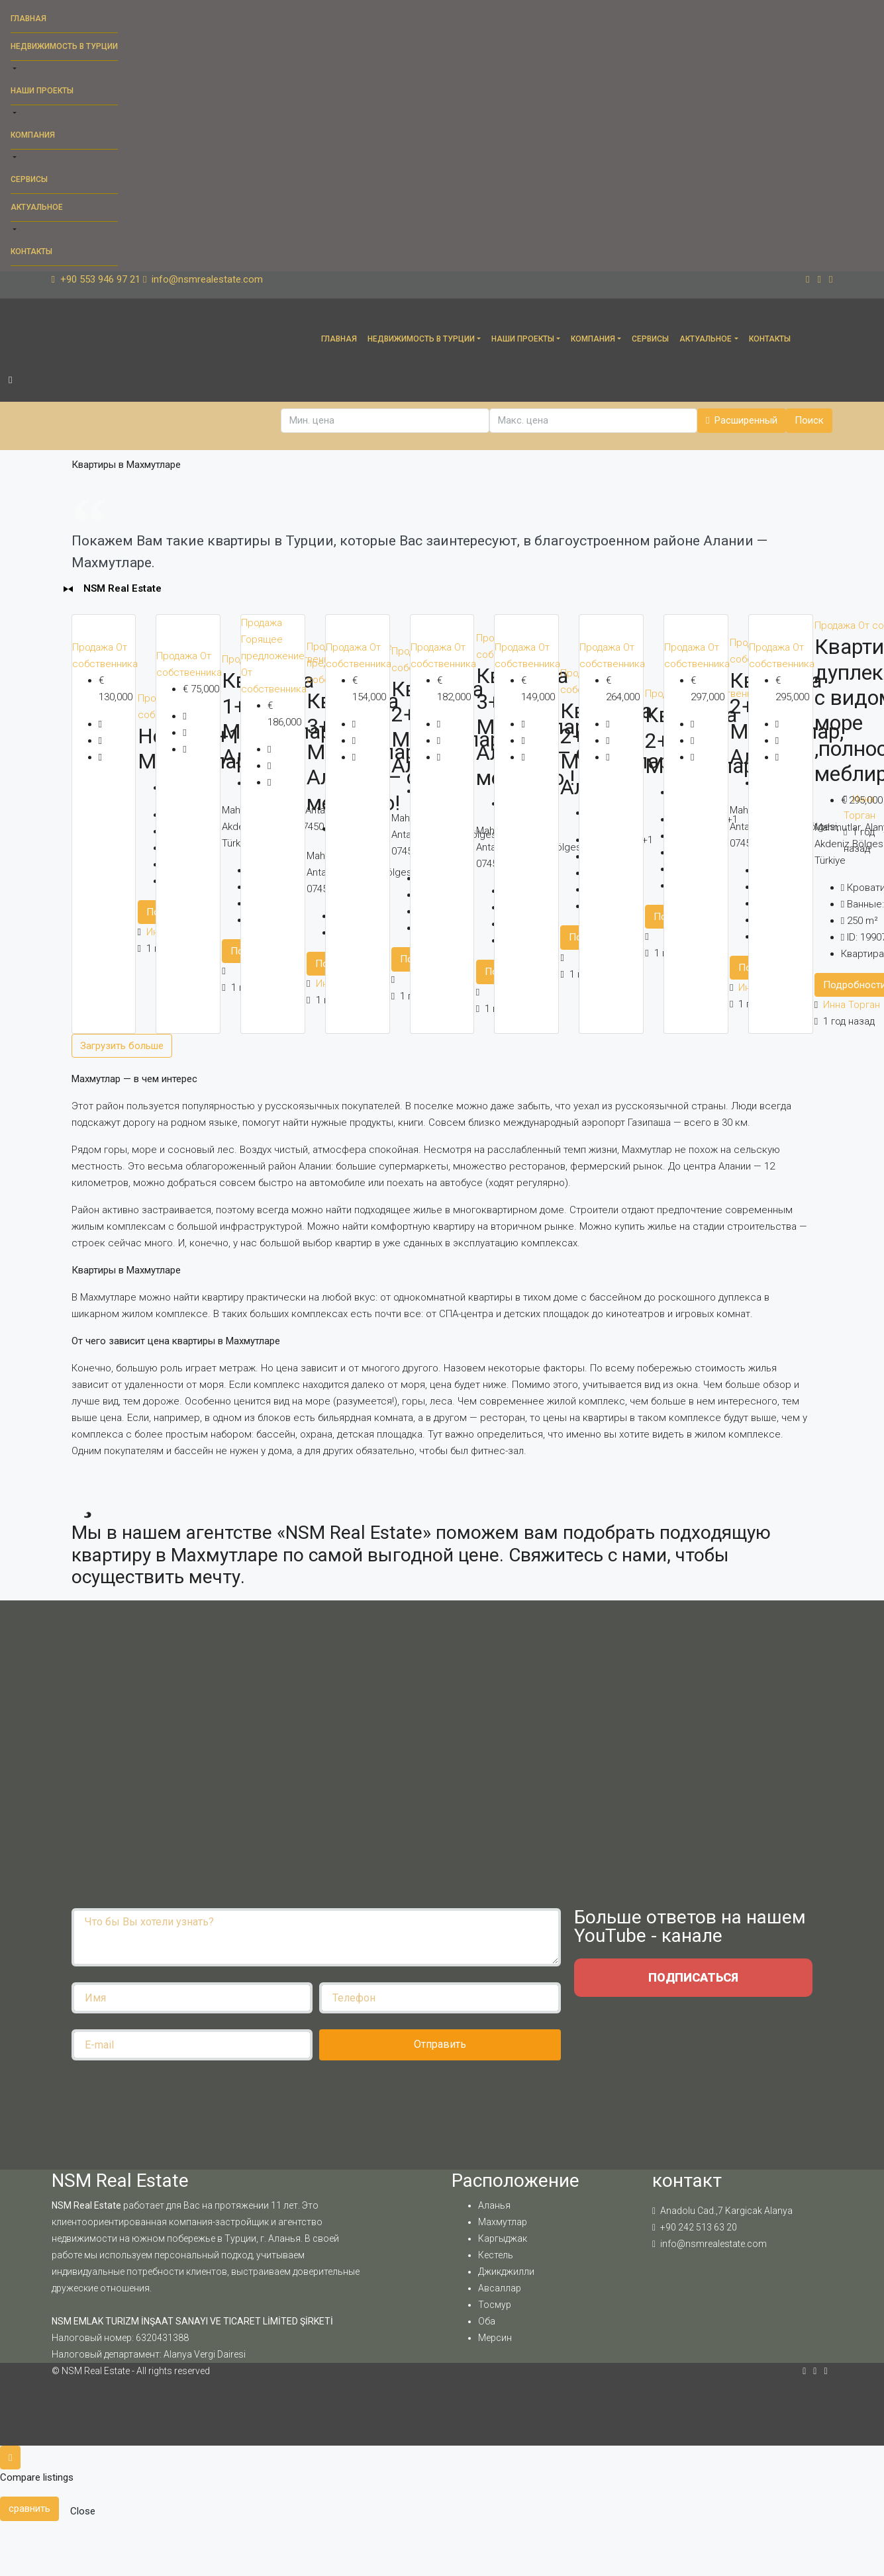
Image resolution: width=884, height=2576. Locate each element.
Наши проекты (42, 90)
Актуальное (37, 207)
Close (82, 2511)
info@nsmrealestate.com (713, 2243)
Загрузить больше (122, 1046)
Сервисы (29, 179)
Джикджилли (506, 2271)
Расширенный (741, 420)
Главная (28, 18)
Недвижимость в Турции (64, 46)
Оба (486, 2321)
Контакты (31, 251)
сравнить (29, 2508)
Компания (33, 135)
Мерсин (495, 2337)
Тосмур (494, 2304)
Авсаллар (499, 2288)
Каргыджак (502, 2238)
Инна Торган (851, 1005)
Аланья (494, 2205)
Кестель (495, 2255)
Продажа (94, 647)
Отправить (440, 2044)
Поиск (809, 420)
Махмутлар (502, 2222)
